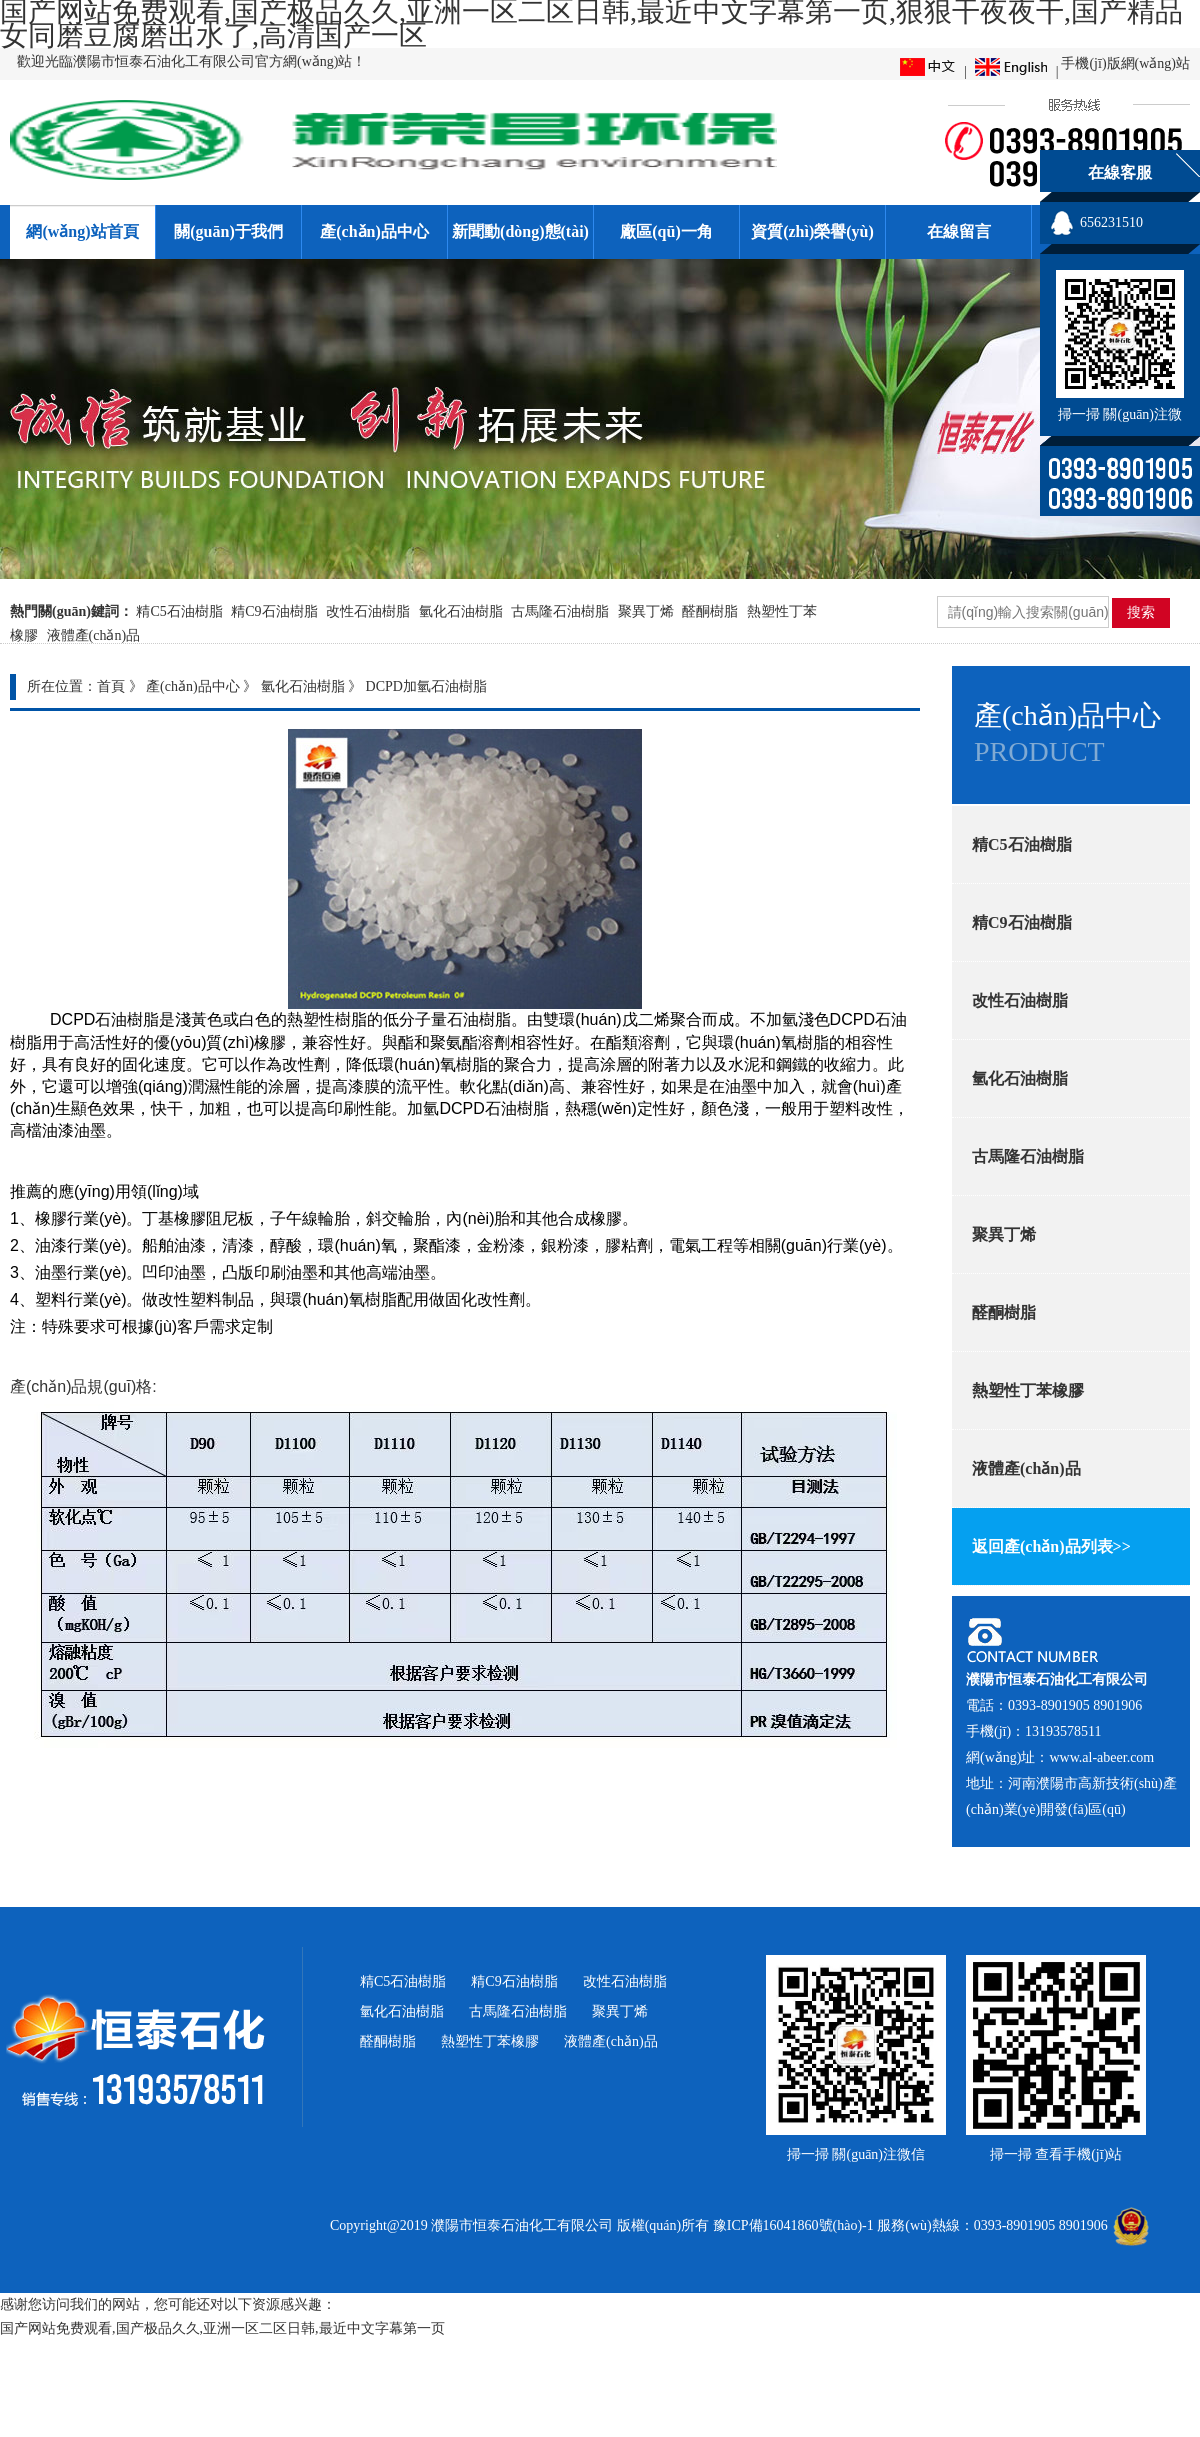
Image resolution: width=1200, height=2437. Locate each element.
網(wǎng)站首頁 (82, 231)
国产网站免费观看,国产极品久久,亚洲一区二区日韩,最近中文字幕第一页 (222, 2328)
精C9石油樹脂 (274, 611)
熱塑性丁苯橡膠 (490, 2041)
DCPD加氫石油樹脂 (426, 686)
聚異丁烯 (646, 611)
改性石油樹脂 (368, 611)
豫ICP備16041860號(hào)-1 (793, 2225)
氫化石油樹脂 (461, 611)
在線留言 (959, 231)
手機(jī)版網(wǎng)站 (1125, 63)
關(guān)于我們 (228, 231)
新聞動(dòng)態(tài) (520, 231)
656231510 (1111, 222)
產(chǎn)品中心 (374, 231)
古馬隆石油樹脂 (560, 611)
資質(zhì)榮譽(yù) (812, 231)
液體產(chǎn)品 (94, 635)
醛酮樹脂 (710, 611)
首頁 (111, 686)
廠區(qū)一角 (666, 231)
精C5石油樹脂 (179, 611)
